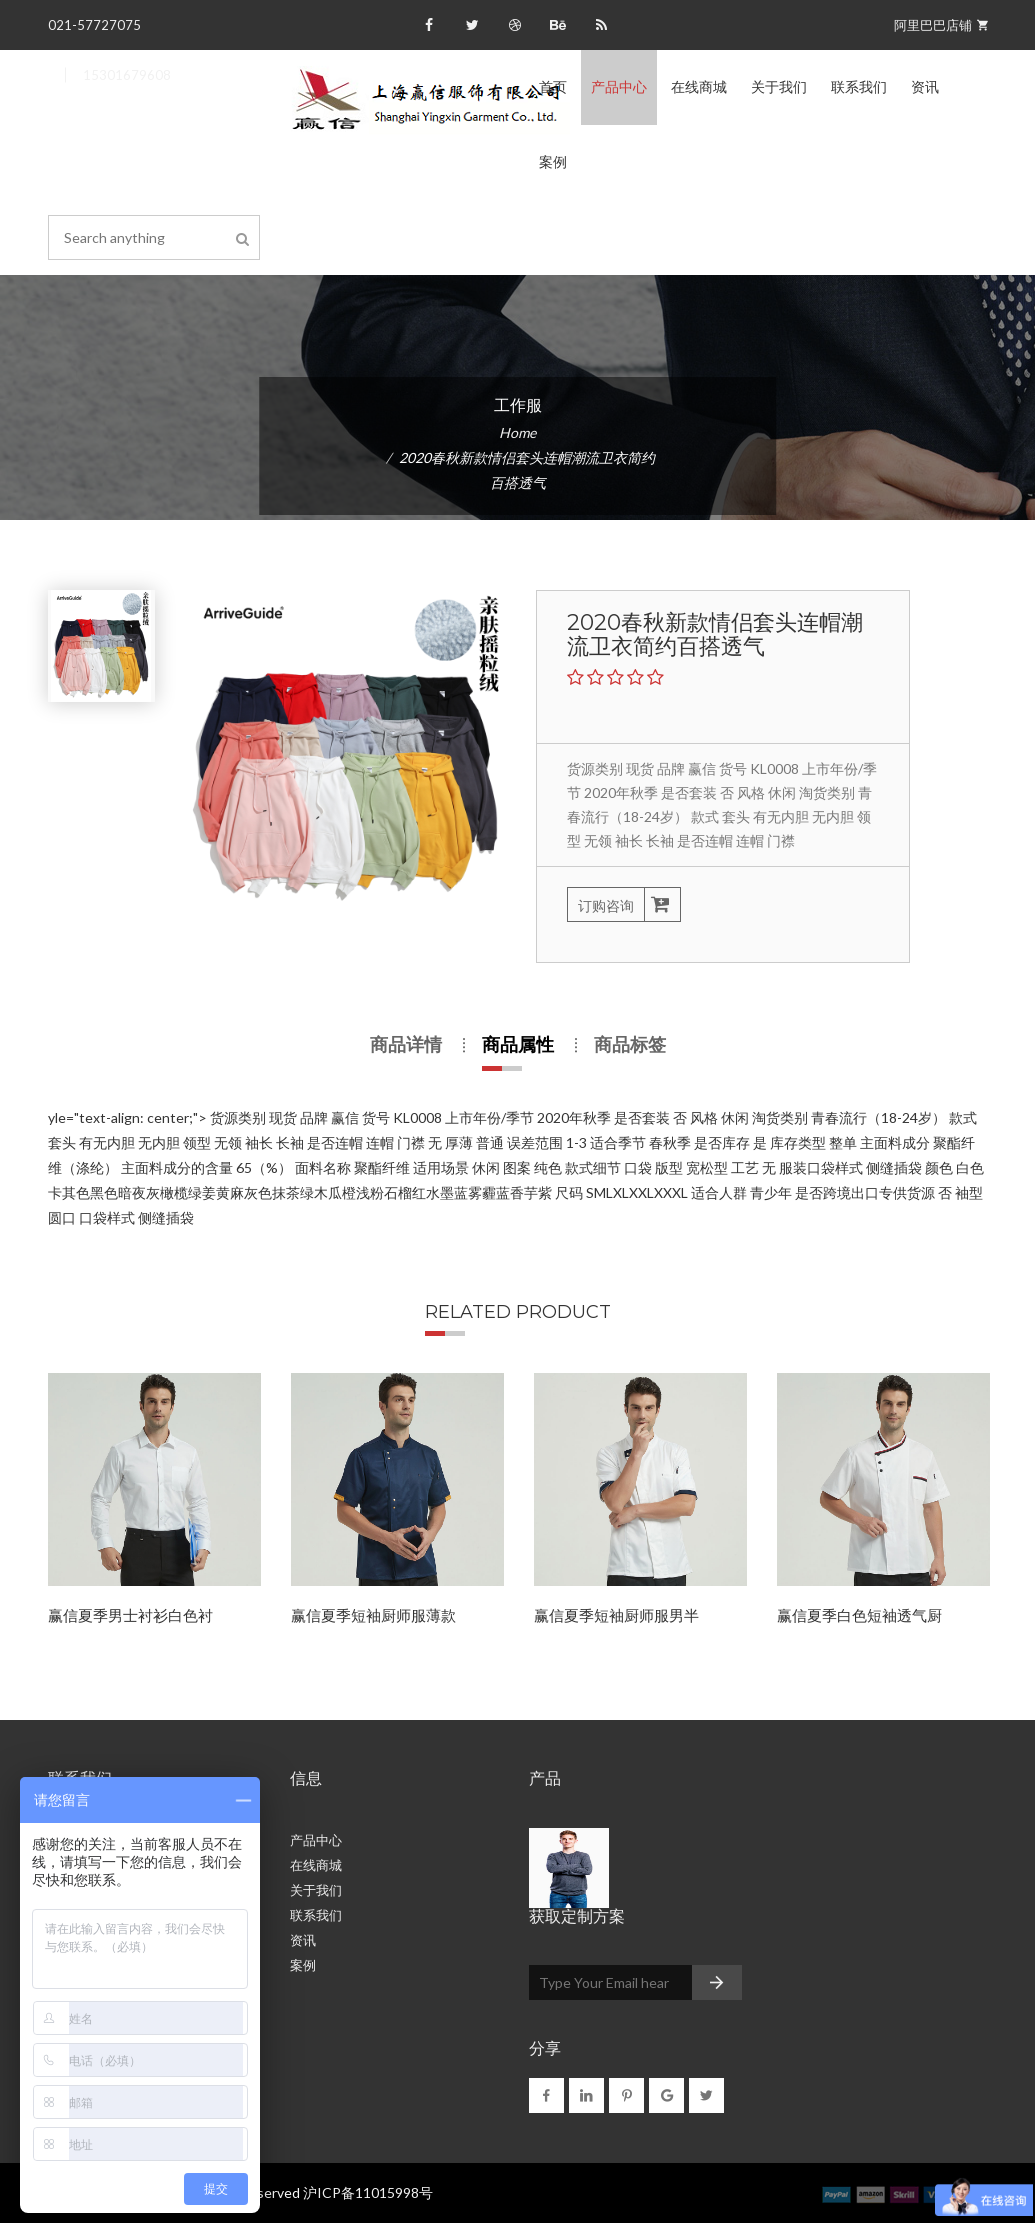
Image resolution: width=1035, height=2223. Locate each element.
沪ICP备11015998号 (368, 2192)
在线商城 (699, 87)
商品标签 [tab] (630, 1045)
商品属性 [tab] (518, 1045)
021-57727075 (94, 25)
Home (517, 432)
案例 (553, 162)
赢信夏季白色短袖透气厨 (859, 1615)
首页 (553, 87)
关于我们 (779, 87)
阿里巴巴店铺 (941, 25)
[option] (154, 1511)
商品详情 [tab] (406, 1045)
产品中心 (619, 87)
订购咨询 (624, 905)
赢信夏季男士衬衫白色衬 (130, 1615)
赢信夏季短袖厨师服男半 (616, 1615)
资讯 (925, 87)
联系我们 (859, 87)
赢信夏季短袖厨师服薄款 (373, 1615)
